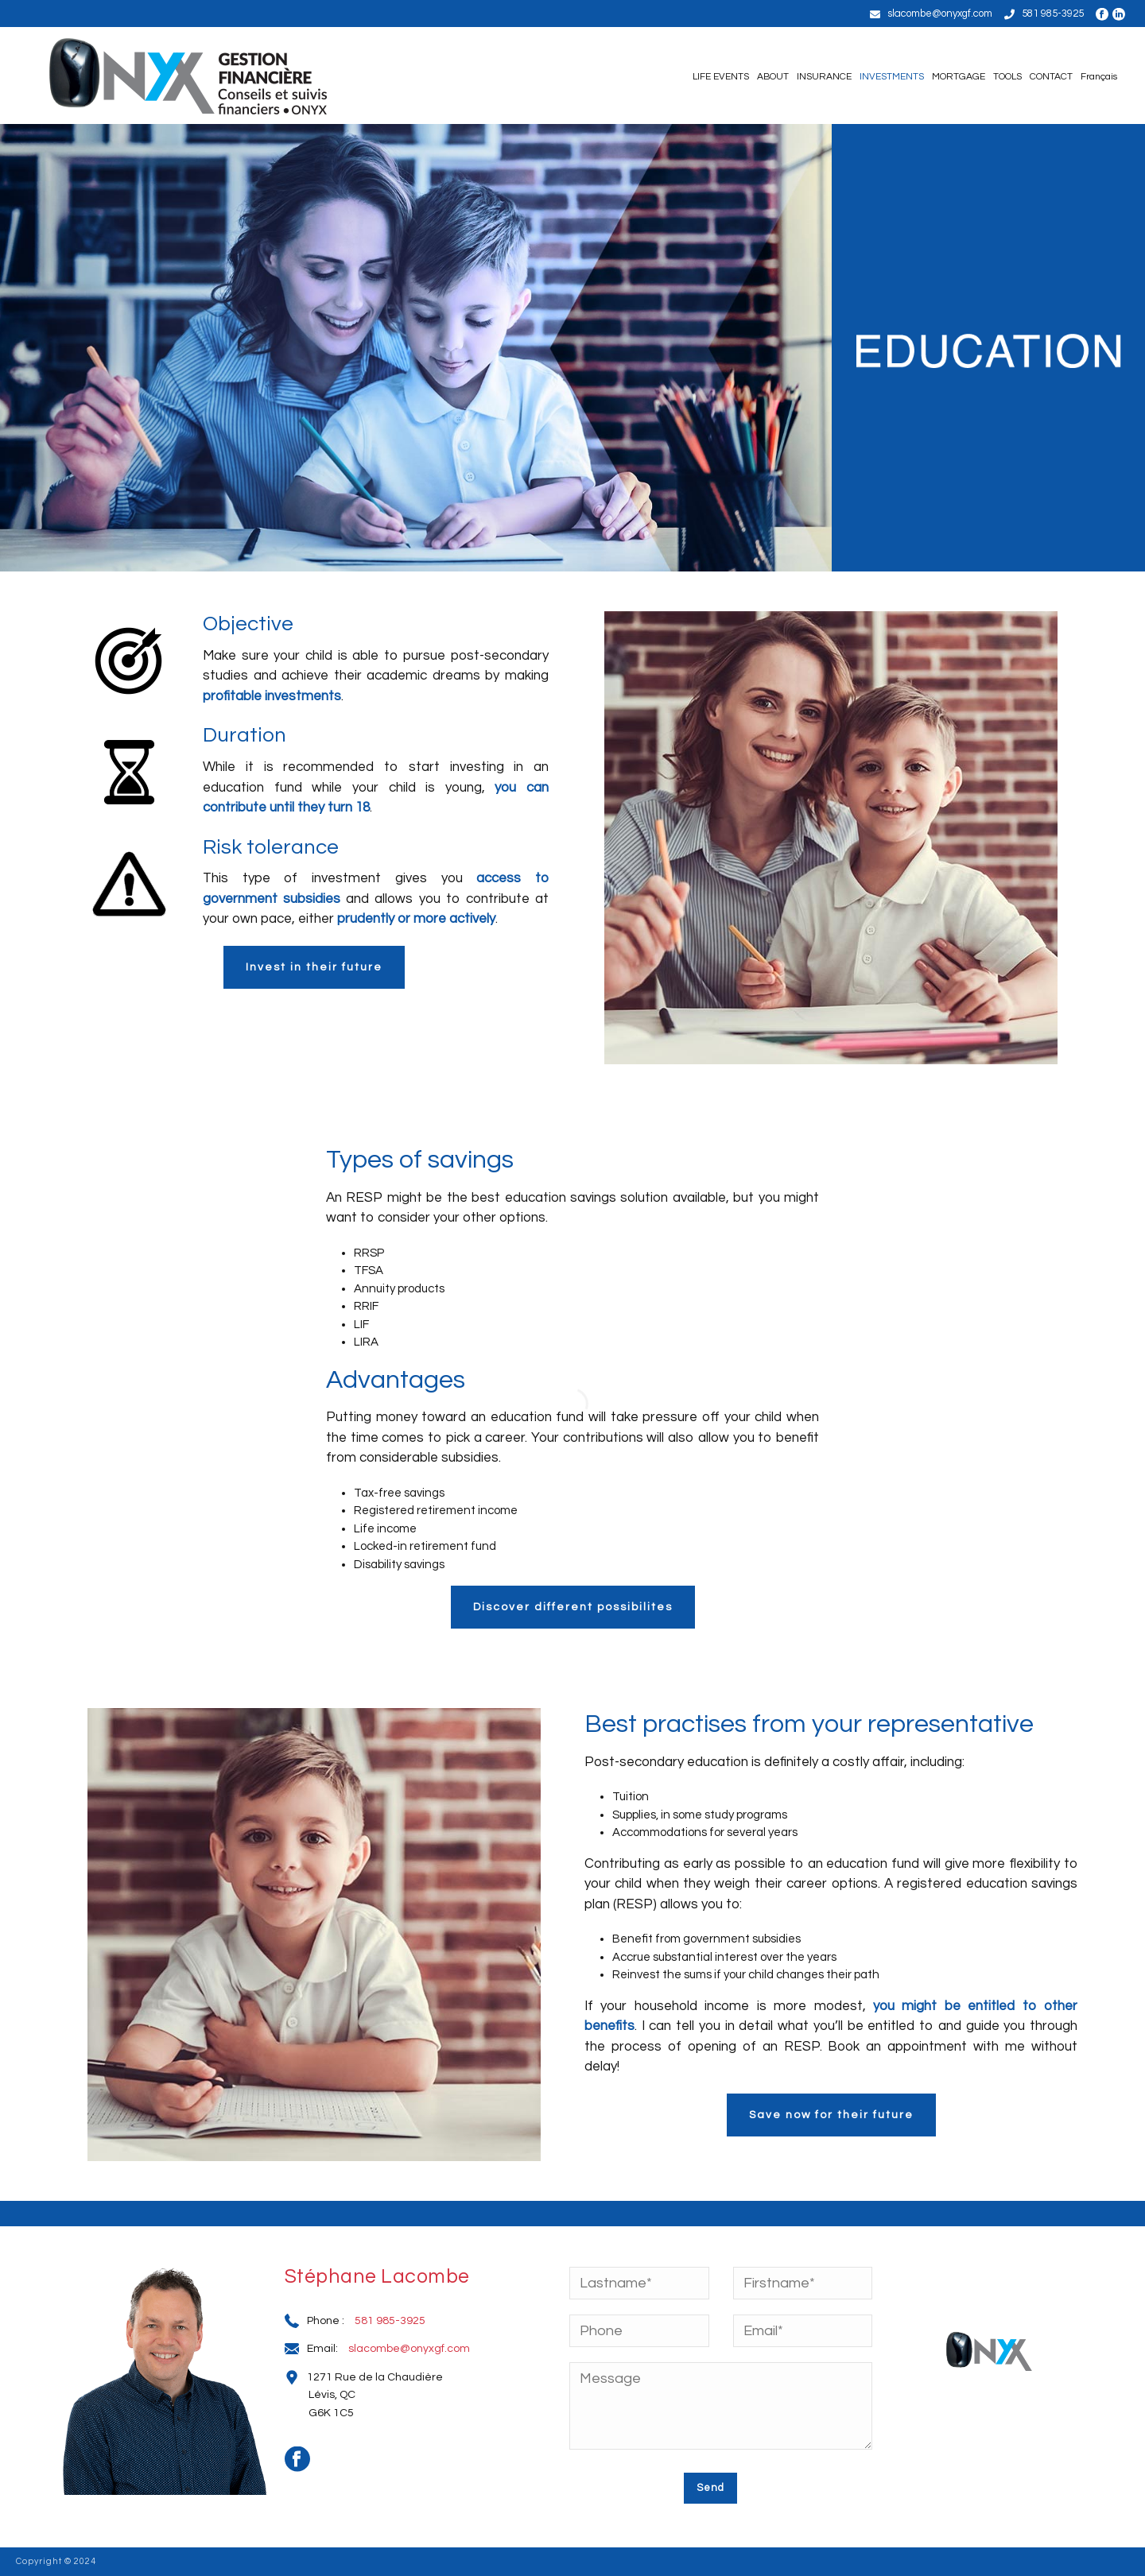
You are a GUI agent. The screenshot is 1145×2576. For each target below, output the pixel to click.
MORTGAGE (958, 77)
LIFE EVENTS (721, 77)
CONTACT (1051, 77)
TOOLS (1007, 77)
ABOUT (773, 77)
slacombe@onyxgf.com (939, 13)
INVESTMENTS (892, 77)
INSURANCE (824, 77)
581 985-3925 (1053, 13)
